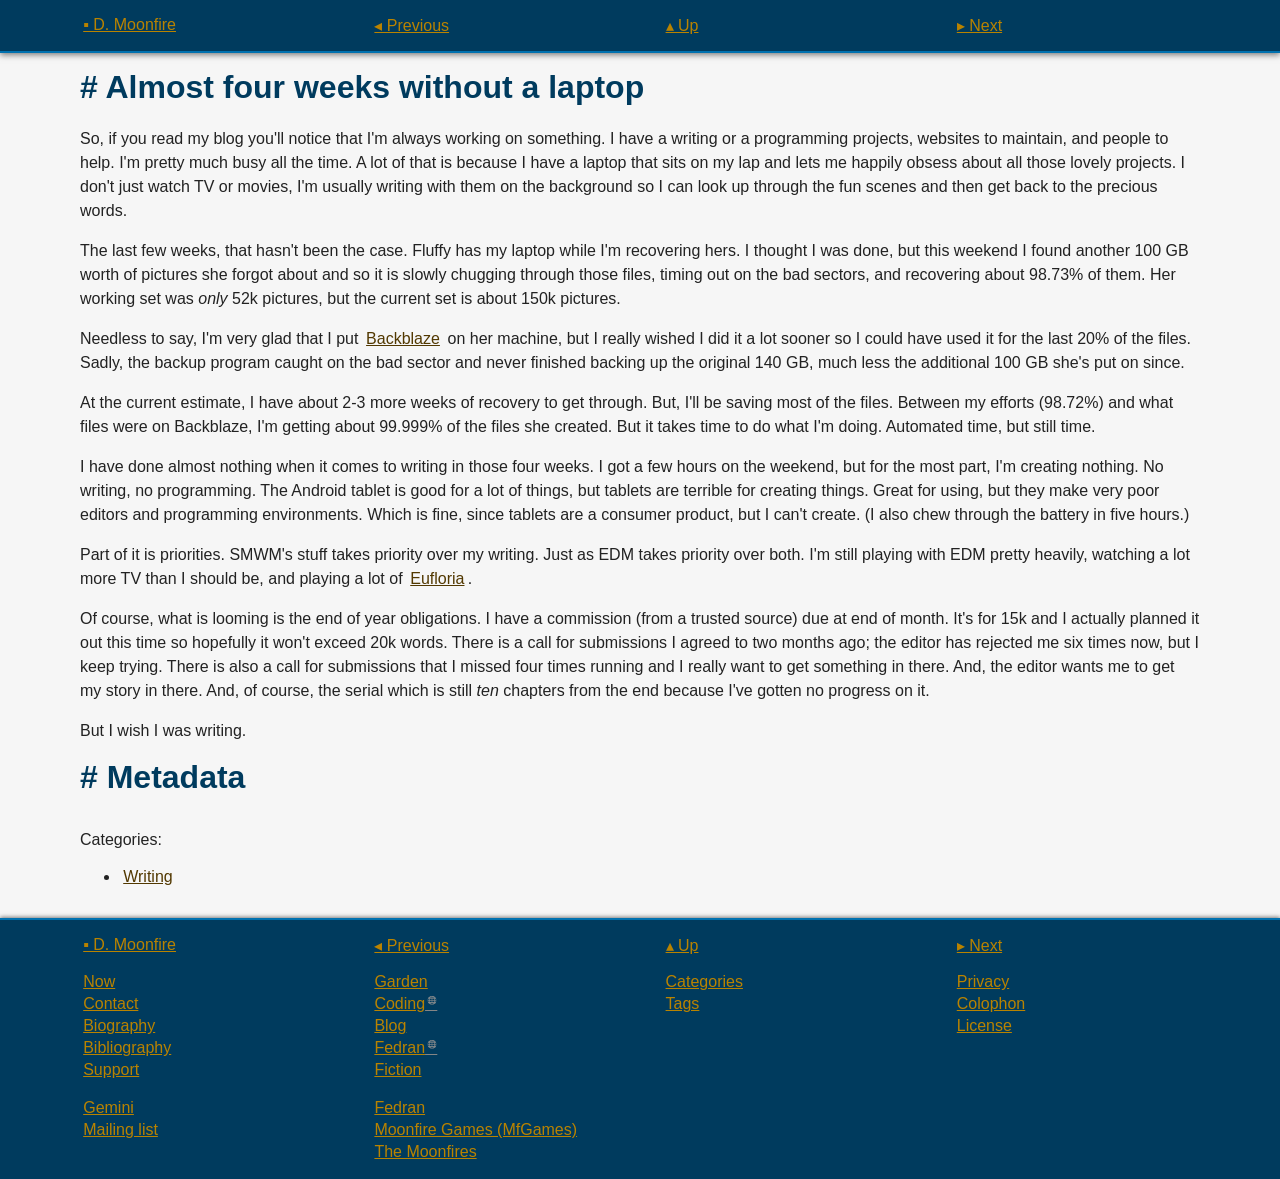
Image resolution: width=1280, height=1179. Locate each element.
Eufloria (437, 578)
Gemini (108, 1107)
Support (111, 1069)
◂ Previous (411, 25)
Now (99, 981)
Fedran (399, 1047)
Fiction (397, 1069)
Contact (110, 1003)
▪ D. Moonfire (129, 24)
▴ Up (682, 25)
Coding (399, 1003)
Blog (390, 1025)
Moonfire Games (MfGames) (475, 1129)
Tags (683, 1003)
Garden (400, 981)
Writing (148, 876)
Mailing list (120, 1129)
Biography (119, 1025)
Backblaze (403, 338)
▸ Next (979, 25)
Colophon (991, 1003)
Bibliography (127, 1047)
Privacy (983, 981)
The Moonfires (425, 1151)
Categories (704, 981)
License (984, 1025)
